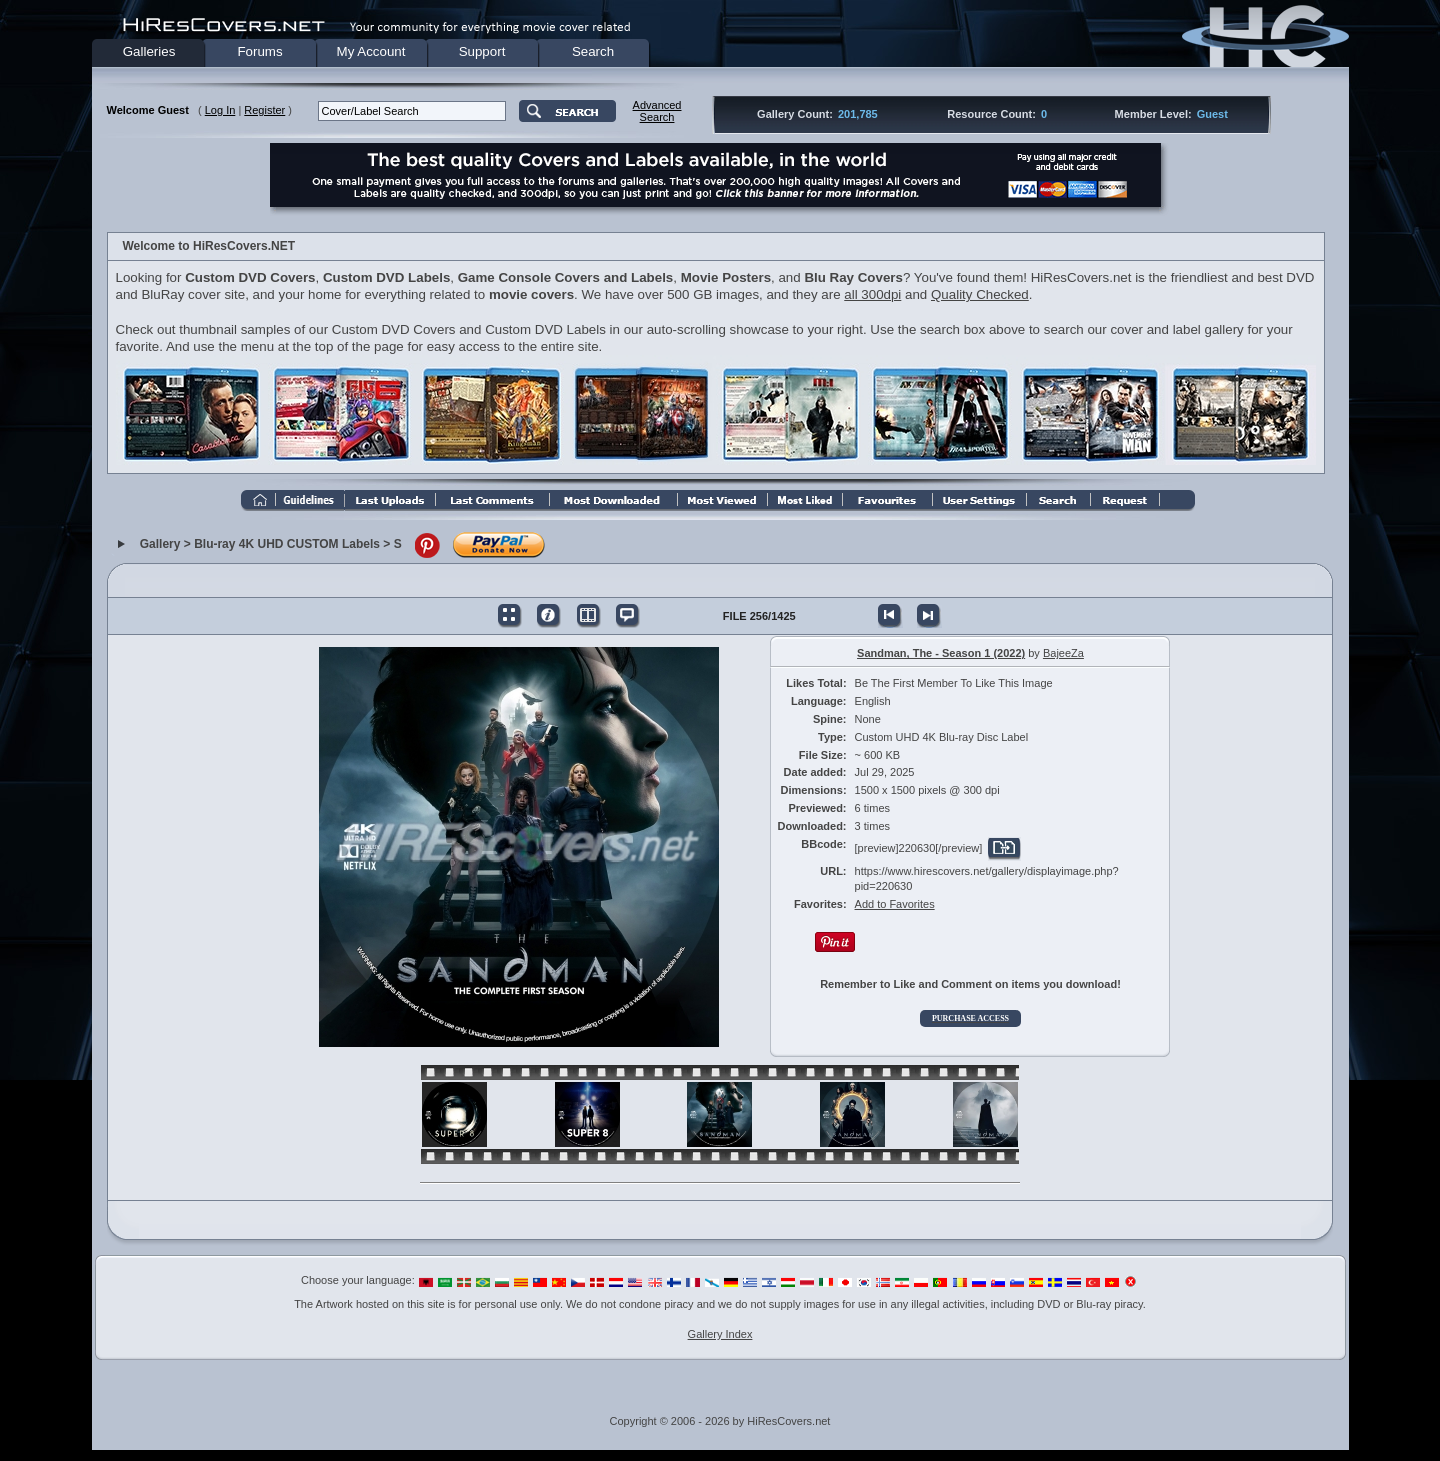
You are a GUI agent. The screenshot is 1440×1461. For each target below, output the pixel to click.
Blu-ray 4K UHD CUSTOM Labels (287, 545)
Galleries (149, 51)
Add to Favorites (895, 904)
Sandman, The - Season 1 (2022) (941, 653)
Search (593, 51)
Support (482, 51)
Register (264, 110)
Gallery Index (720, 1334)
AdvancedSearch (657, 111)
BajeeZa (1063, 653)
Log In (220, 110)
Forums (259, 51)
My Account (371, 51)
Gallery (160, 545)
